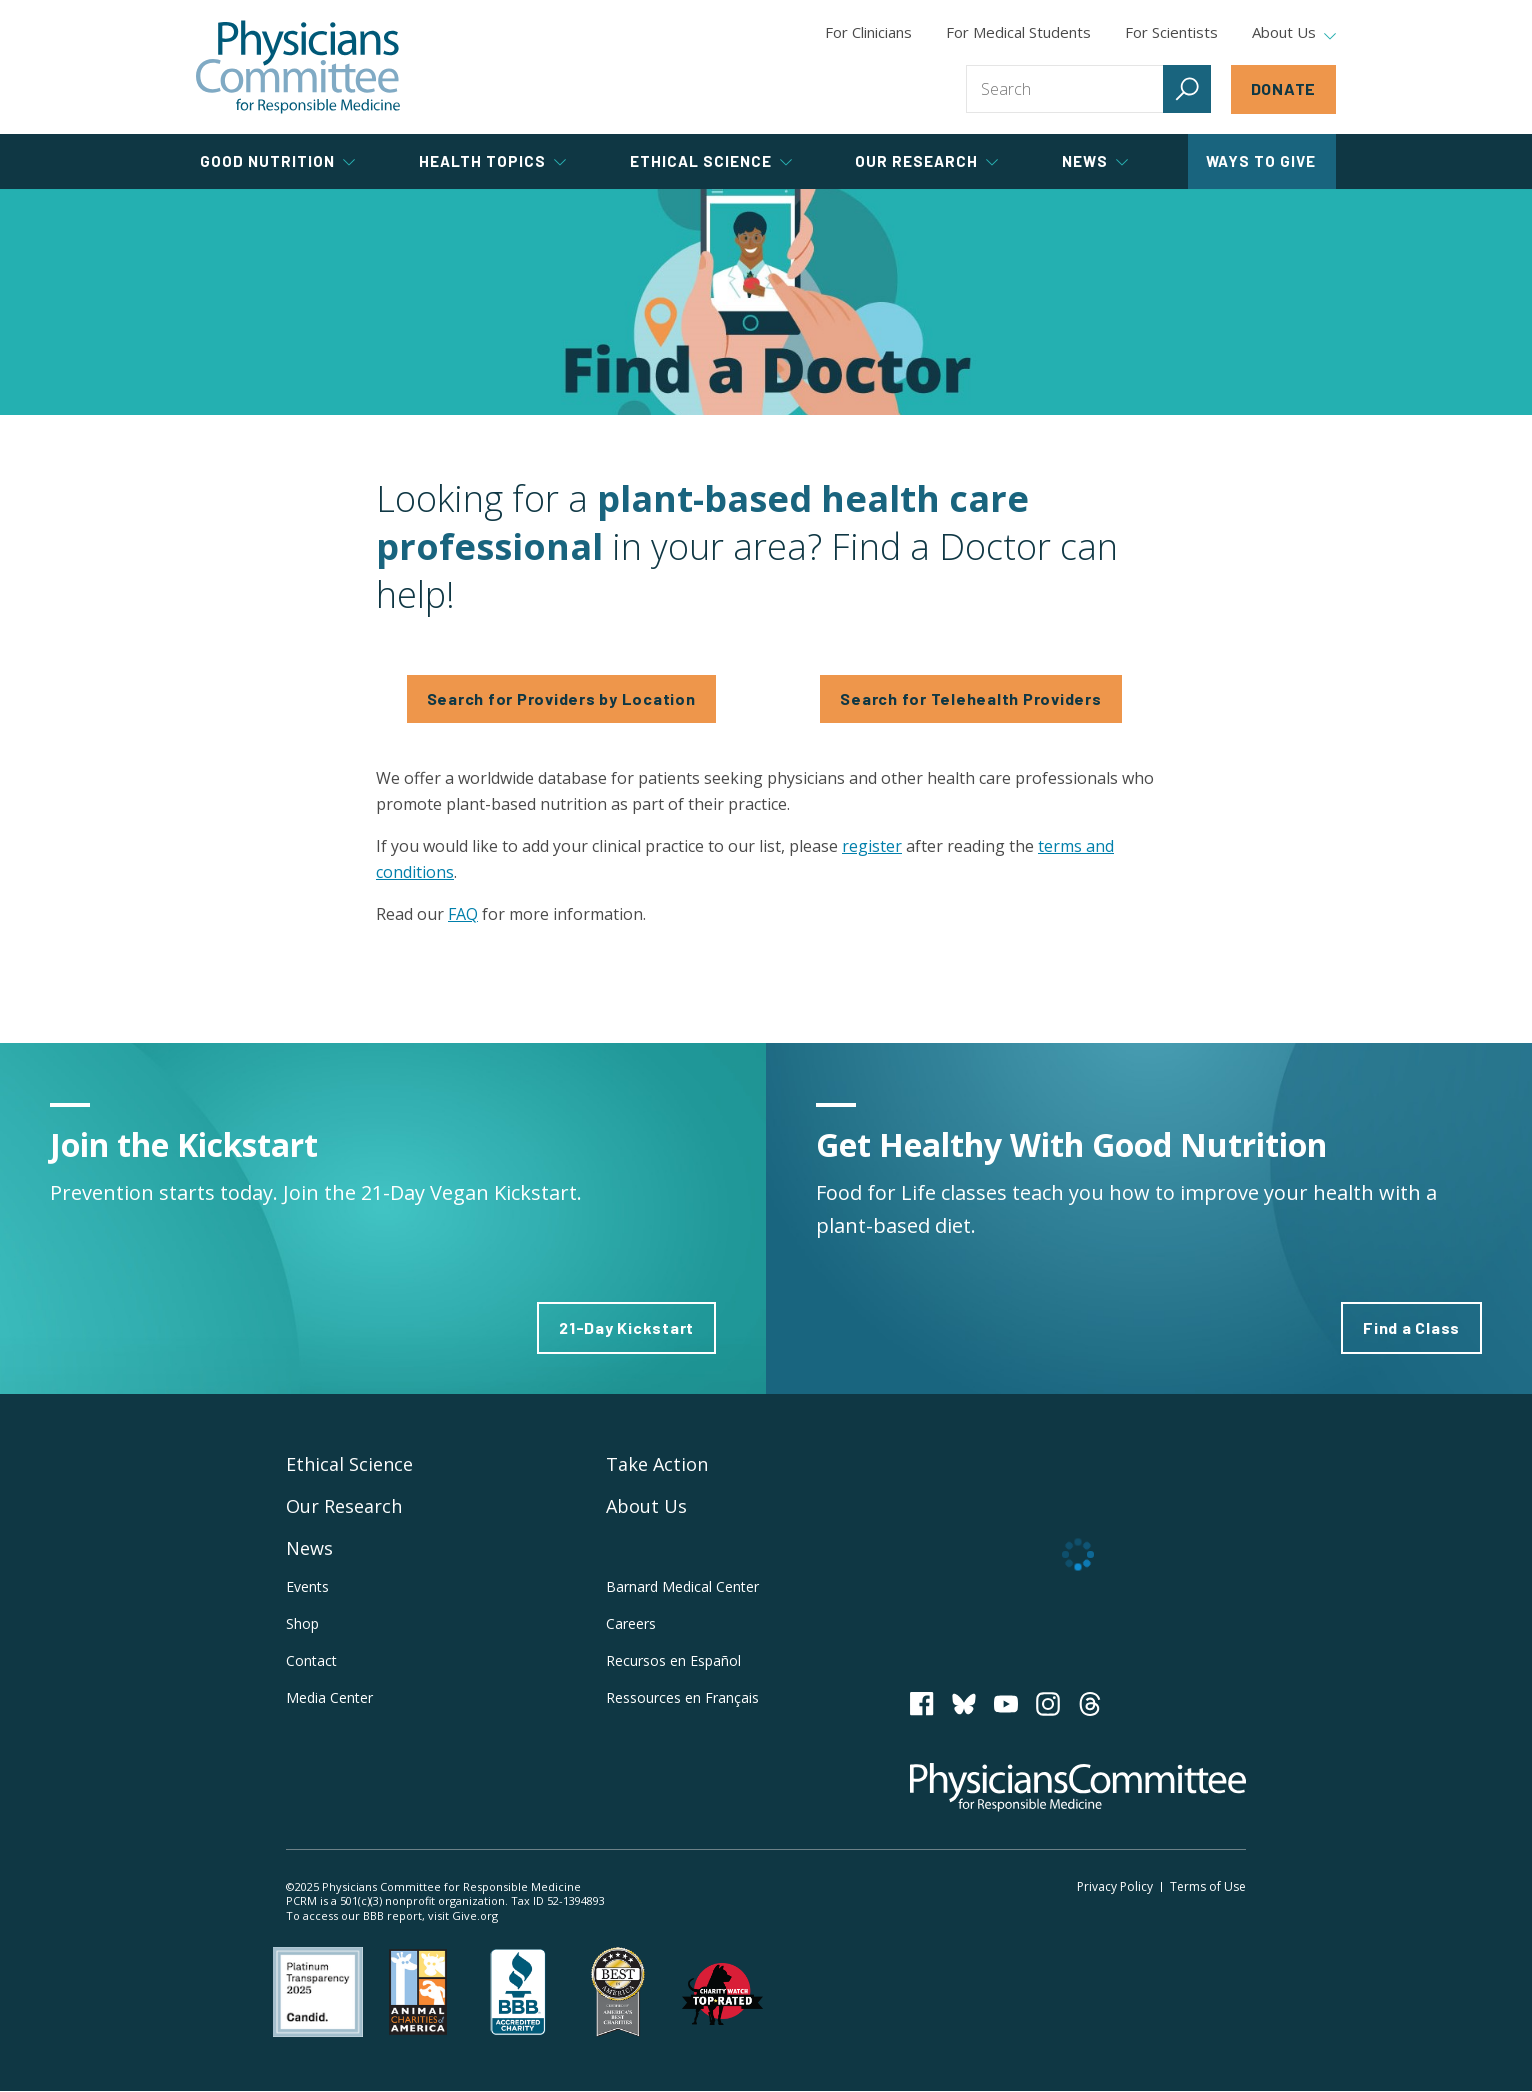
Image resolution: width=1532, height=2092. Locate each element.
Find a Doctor (766, 302)
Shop (302, 1623)
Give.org (475, 1915)
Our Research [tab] (926, 161)
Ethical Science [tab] (711, 161)
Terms (1208, 1886)
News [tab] (1095, 161)
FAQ (463, 914)
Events (307, 1586)
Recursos (673, 1660)
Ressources (682, 1697)
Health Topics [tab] (492, 161)
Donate (1284, 88)
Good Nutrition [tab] (277, 161)
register (872, 846)
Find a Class (1411, 1327)
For (1018, 32)
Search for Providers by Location (561, 698)
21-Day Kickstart (626, 1327)
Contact (311, 1660)
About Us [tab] (1294, 33)
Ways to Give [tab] (1261, 161)
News (309, 1548)
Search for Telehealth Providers (970, 698)
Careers (631, 1623)
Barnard (682, 1586)
